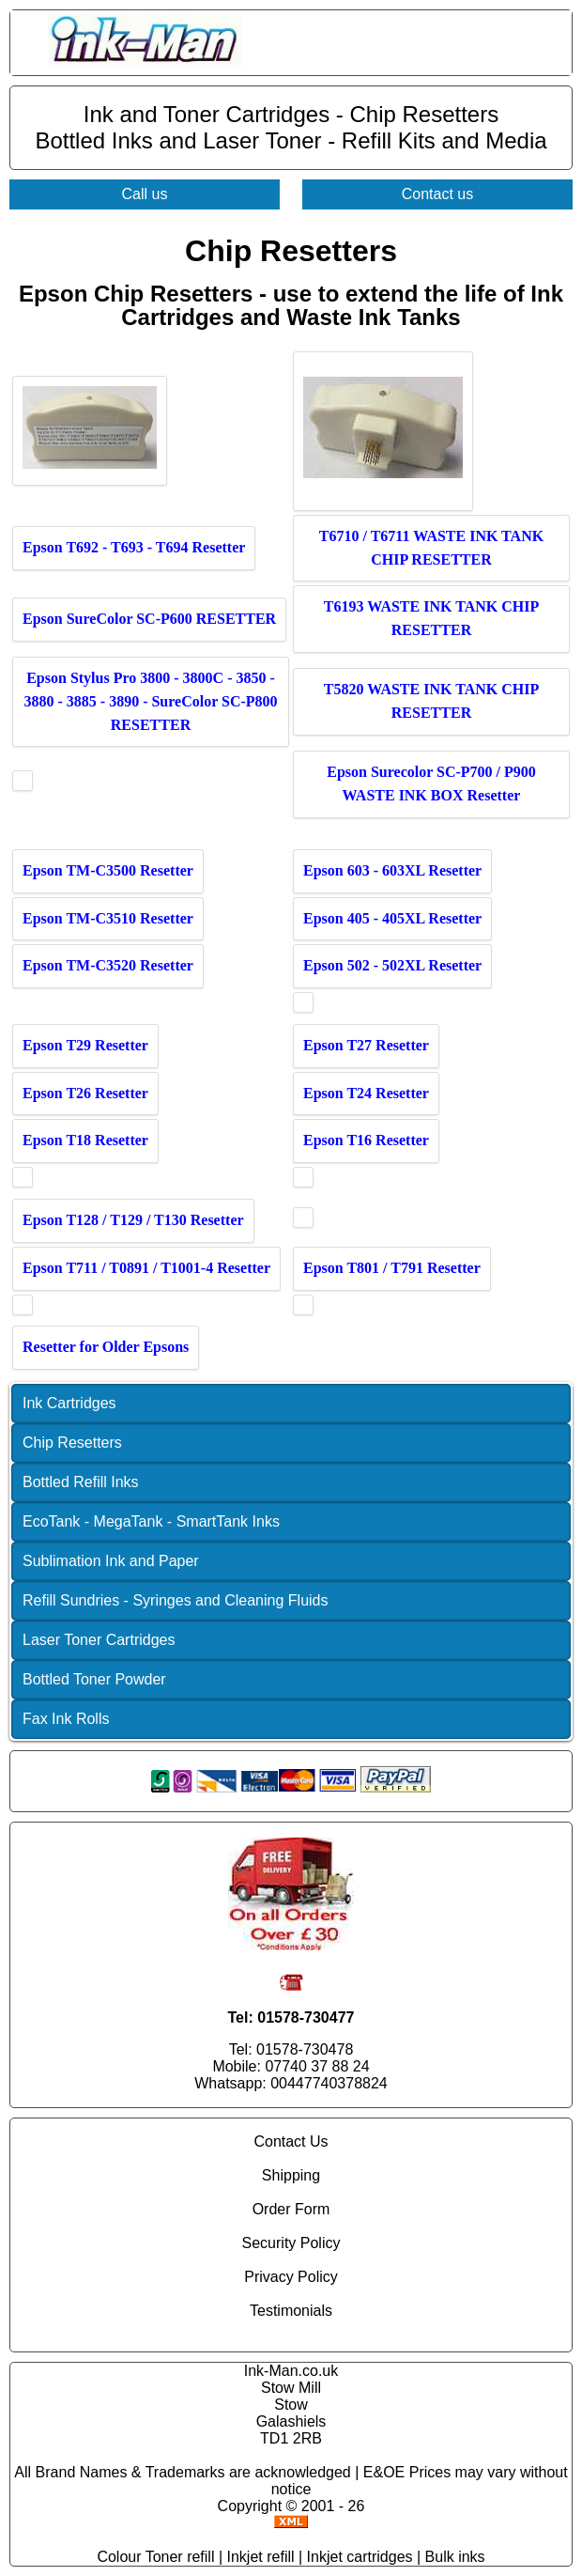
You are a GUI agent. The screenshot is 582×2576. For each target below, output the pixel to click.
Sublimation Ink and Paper (111, 1561)
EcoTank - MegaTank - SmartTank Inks (151, 1521)
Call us (145, 194)
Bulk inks (455, 2557)
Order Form (291, 2209)
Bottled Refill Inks (81, 1482)
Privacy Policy (291, 2277)
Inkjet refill (261, 2557)
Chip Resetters (72, 1443)
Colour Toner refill (155, 2557)
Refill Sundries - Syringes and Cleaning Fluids (176, 1600)
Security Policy (291, 2243)
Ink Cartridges (69, 1403)
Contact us (437, 194)
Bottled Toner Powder (94, 1679)
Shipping (291, 2175)
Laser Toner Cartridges (99, 1640)
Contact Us (290, 2141)
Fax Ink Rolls (66, 1719)
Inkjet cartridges (360, 2557)
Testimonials (291, 2311)
